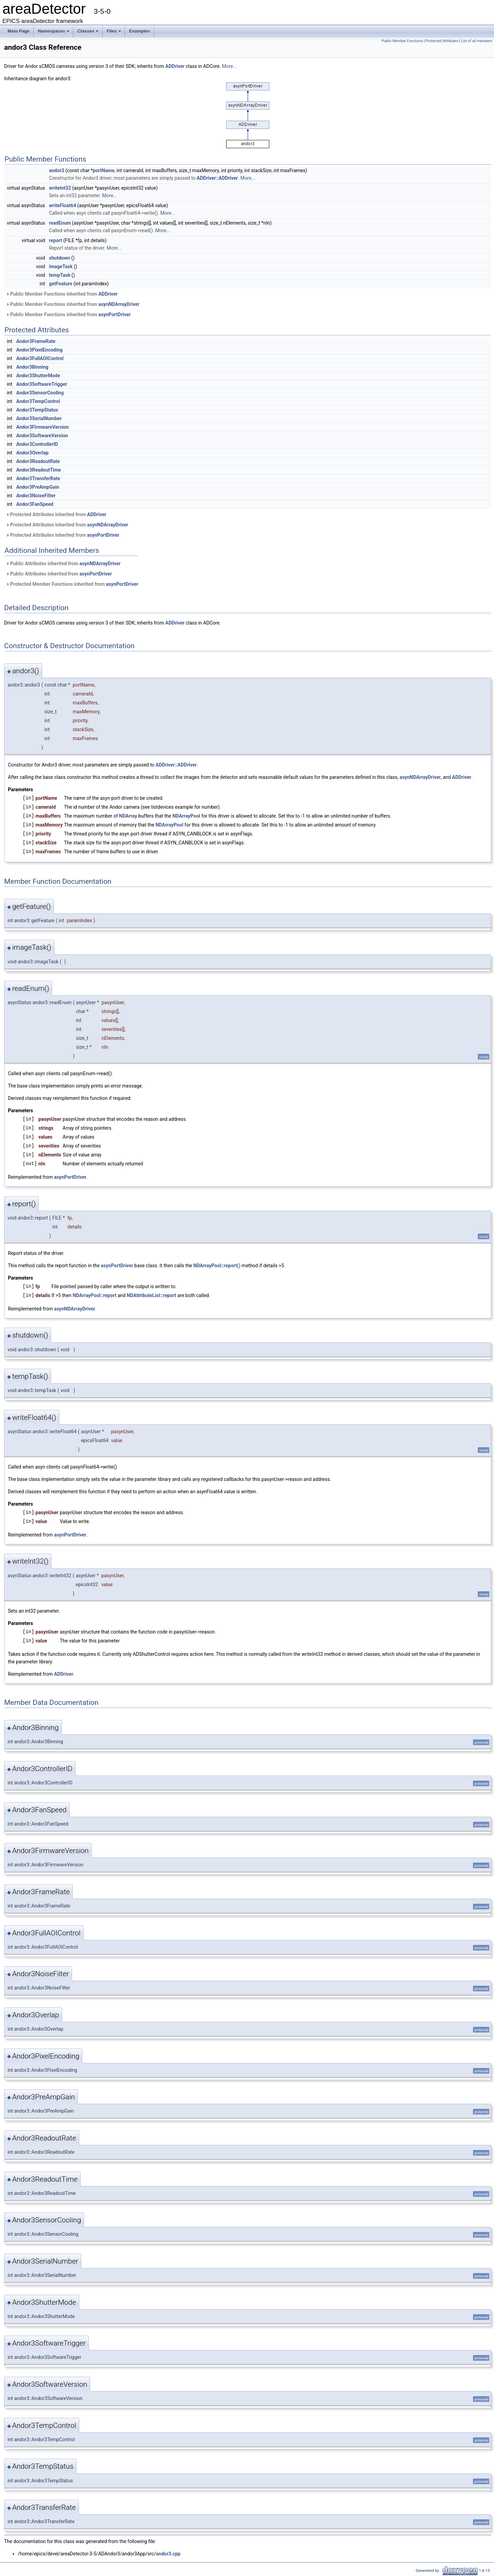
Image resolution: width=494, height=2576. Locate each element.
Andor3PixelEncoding (39, 350)
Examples (139, 31)
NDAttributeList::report (151, 1295)
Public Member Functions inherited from (62, 294)
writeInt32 (60, 188)
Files (114, 32)
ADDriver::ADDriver (217, 178)
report (55, 240)
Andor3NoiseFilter (36, 495)
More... (229, 66)
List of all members (476, 41)
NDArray (128, 816)
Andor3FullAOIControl (39, 358)
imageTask (61, 266)
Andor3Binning (32, 367)
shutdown (59, 258)
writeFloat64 (62, 205)
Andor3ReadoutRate (38, 461)
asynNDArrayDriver (119, 304)
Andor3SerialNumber (39, 418)
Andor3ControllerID (37, 444)
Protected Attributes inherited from (56, 514)
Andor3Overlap (32, 452)
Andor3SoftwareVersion (42, 435)
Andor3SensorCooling (39, 392)
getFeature (60, 283)
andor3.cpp (168, 2553)
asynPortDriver (114, 314)
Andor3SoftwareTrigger (41, 384)
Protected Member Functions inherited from (72, 584)
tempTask (59, 275)
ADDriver (175, 66)
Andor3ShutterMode (38, 375)
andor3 (56, 170)
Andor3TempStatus (37, 410)
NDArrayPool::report (95, 1295)
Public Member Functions (402, 41)
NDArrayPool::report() (216, 1265)
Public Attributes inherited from (63, 563)
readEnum (60, 223)
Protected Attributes (442, 41)
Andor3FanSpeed (34, 504)
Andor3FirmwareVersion (42, 427)
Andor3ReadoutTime (38, 470)
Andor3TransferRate (38, 478)
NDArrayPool (186, 816)
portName (104, 170)
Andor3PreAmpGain (37, 487)
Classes (88, 32)
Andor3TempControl (38, 401)
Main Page (19, 31)
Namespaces (54, 32)
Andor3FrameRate (35, 341)
